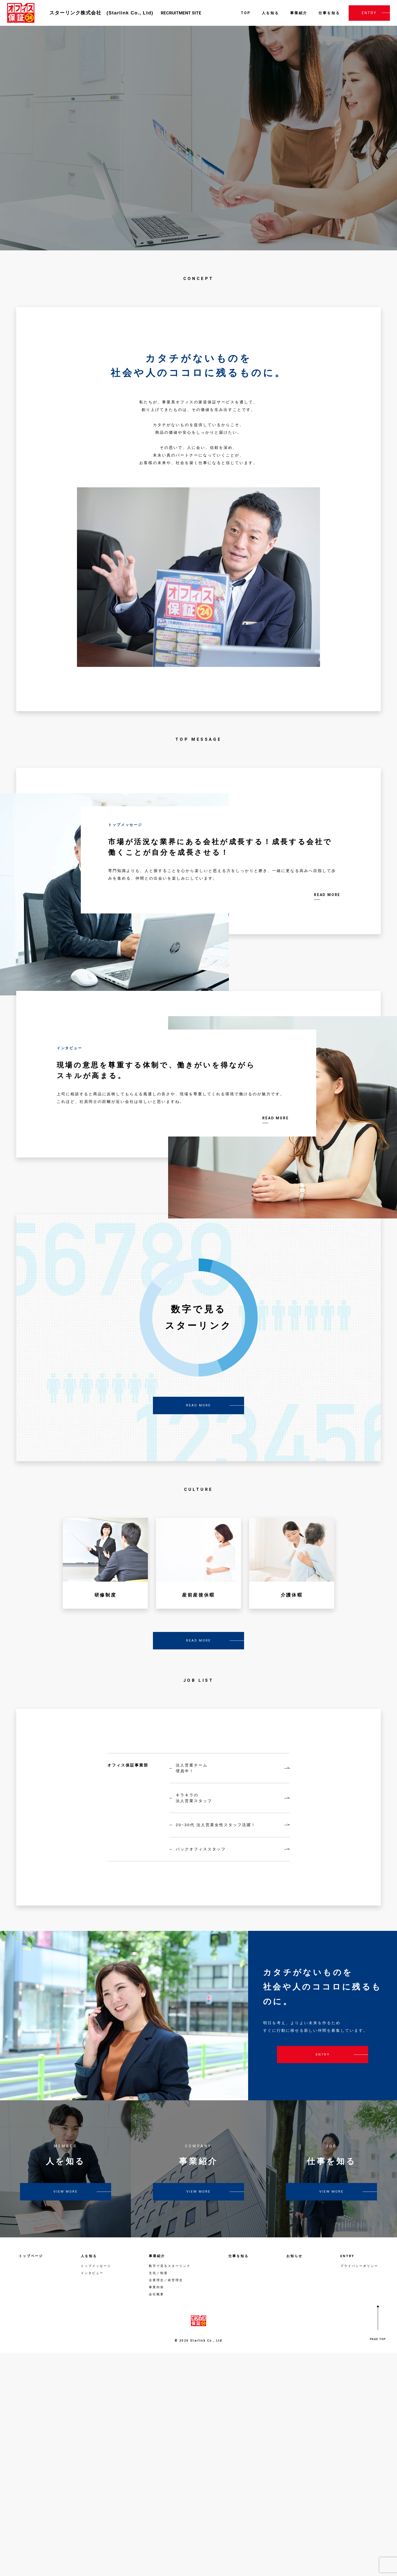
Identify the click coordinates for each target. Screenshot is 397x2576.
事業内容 (156, 2510)
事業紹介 (297, 11)
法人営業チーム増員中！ (192, 1991)
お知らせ (294, 2479)
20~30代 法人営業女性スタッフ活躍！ (216, 2048)
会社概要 (156, 2517)
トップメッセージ (96, 2489)
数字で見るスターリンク (170, 2489)
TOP (245, 11)
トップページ (31, 2479)
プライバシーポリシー (359, 2489)
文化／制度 (158, 2496)
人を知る (269, 11)
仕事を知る (328, 11)
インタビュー (92, 2496)
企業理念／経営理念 (166, 2503)
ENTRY (368, 11)
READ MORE (307, 970)
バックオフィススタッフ (201, 2072)
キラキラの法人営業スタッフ (194, 2021)
